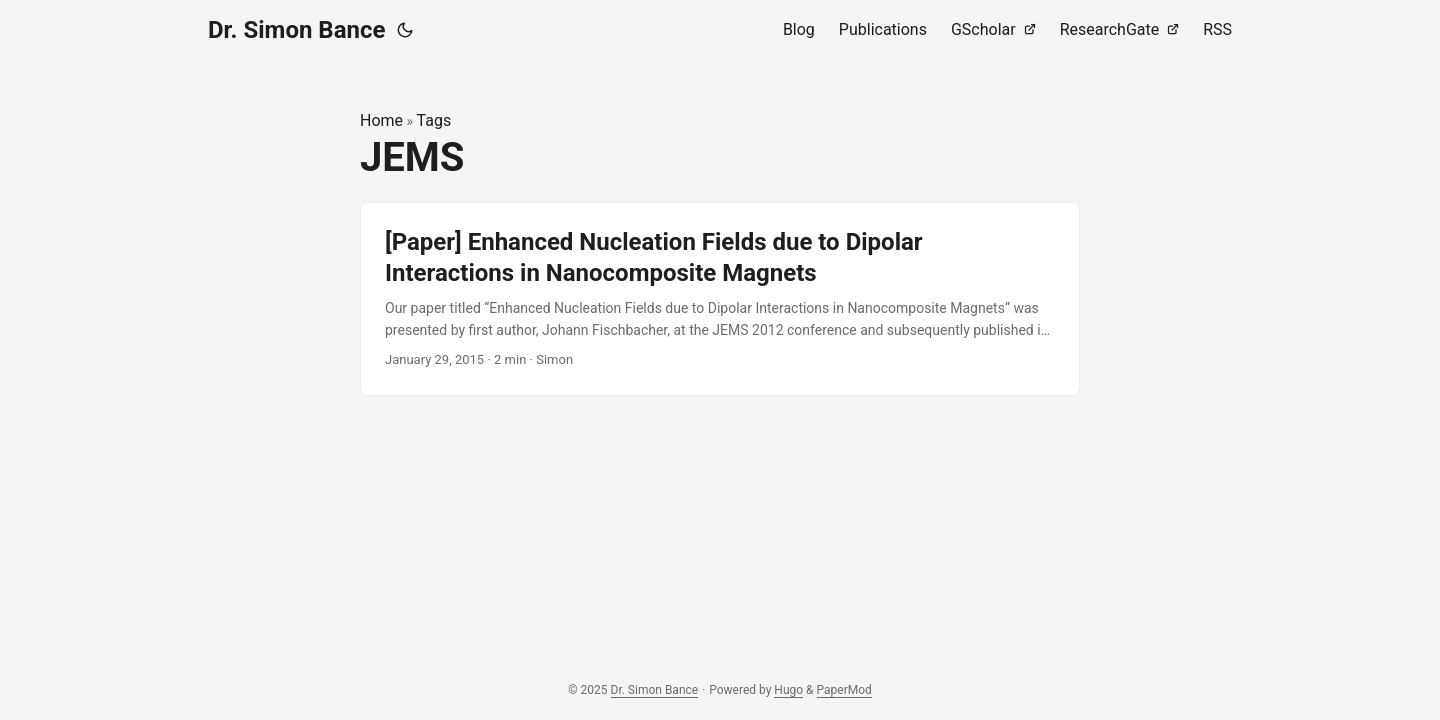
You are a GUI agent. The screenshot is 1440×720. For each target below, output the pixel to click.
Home (381, 120)
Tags (434, 120)
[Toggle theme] (405, 30)
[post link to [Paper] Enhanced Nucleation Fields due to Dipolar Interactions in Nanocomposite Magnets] (720, 299)
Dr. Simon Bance (296, 30)
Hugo (788, 690)
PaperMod (844, 690)
